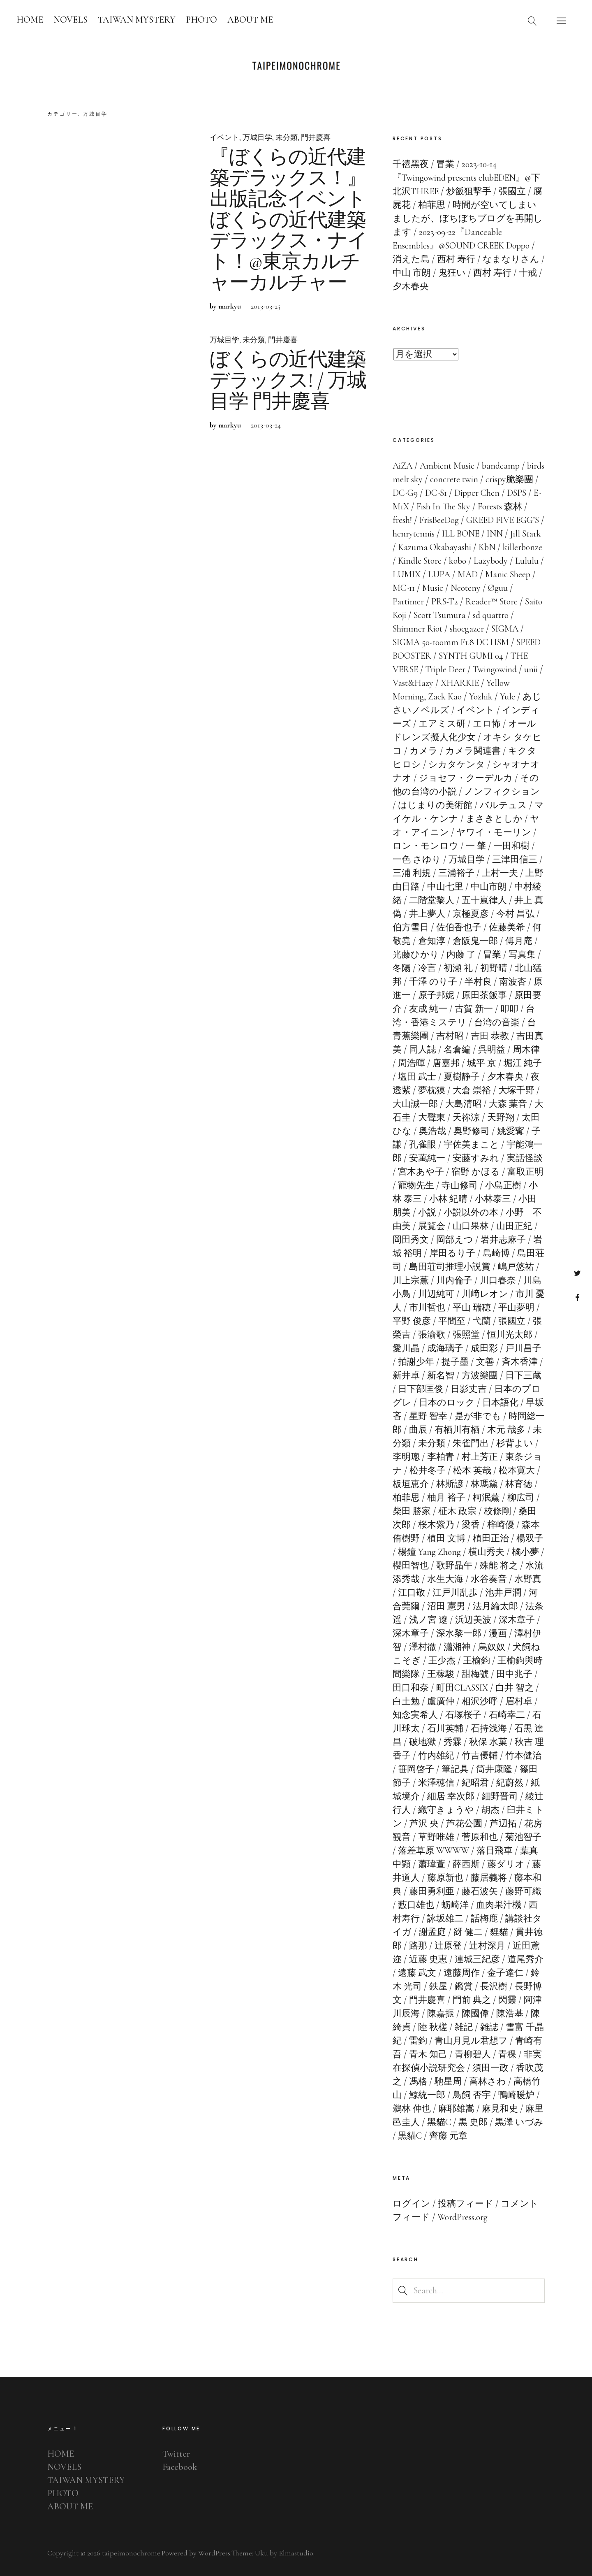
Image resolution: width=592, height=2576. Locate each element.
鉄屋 (438, 1986)
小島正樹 (503, 1185)
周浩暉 (411, 1063)
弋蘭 (482, 1321)
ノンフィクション (502, 791)
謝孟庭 (432, 1932)
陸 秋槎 (432, 2027)
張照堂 (466, 1334)
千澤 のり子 (433, 981)
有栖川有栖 (457, 1429)
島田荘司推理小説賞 (449, 1266)
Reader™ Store (491, 601)
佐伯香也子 (458, 927)
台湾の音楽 (497, 1022)
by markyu (225, 306)
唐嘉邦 (446, 1063)
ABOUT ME (250, 19)
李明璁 (406, 1457)
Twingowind (495, 669)
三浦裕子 (456, 873)
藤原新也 (445, 1877)
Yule (507, 696)
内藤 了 (461, 954)
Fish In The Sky (443, 506)
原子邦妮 (436, 995)
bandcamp (501, 465)
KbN (487, 547)
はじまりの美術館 (435, 805)
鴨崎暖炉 (516, 2095)
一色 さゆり (417, 859)
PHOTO (201, 19)
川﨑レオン (485, 1294)
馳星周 (448, 2081)
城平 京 (481, 1063)
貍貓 (499, 1932)
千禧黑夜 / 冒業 (423, 164)
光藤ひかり (416, 954)
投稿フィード (465, 2203)
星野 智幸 (428, 1416)
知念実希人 (415, 1715)
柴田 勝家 (412, 1511)
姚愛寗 (510, 1131)
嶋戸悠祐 (516, 1266)
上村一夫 (500, 873)
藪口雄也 (416, 1905)
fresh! (402, 520)
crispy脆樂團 (509, 479)
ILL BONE (460, 533)
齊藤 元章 (448, 2135)
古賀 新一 (474, 1008)
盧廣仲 (440, 1701)
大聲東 (431, 1117)
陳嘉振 (440, 2013)
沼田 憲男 (446, 1606)
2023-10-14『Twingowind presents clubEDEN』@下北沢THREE (466, 178)
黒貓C (410, 2135)
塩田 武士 (417, 1076)
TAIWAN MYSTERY (137, 19)
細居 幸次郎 (450, 1796)
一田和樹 (511, 846)
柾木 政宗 (457, 1511)
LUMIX (407, 574)
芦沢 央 (424, 1823)
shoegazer (467, 628)
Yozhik (481, 696)
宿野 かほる (475, 1171)
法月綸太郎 (495, 1606)
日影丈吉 (469, 1389)
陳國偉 (475, 2013)
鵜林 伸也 (412, 2108)
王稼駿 (440, 1674)
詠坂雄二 (445, 1918)
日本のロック (447, 1402)
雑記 (464, 2027)
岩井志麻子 (503, 1239)
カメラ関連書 (473, 751)
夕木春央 (505, 1076)
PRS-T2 (444, 601)
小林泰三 (493, 1199)
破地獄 (422, 1742)
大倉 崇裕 (472, 1090)
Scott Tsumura (439, 615)
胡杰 (490, 1810)
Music (432, 588)
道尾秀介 (525, 1959)
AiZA (402, 465)
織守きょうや (446, 1810)
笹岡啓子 (416, 1769)
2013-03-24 (266, 436)
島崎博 (496, 1253)
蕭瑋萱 (431, 1864)
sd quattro (491, 615)
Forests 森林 (500, 506)
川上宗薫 (411, 1280)
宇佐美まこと (471, 1144)
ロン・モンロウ (425, 846)
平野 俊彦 (412, 1321)
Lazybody (491, 560)
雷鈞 (418, 2040)
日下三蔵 (523, 1375)
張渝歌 (431, 1334)
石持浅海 (489, 1728)
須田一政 (490, 2068)
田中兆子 (514, 1674)
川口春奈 (498, 1280)
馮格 (418, 2081)
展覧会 (431, 1226)
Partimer (408, 601)
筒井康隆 (494, 1769)
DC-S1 (436, 493)
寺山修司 (460, 1185)
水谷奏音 (489, 1579)
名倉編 (457, 1049)
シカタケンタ (456, 764)
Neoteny (466, 588)
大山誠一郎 (415, 1104)
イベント (224, 137)
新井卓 (406, 1375)
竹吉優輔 (480, 1755)
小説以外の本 (471, 1212)
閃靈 (507, 2000)
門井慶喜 (316, 137)
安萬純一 (427, 1158)
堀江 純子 (523, 1063)
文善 (485, 1362)
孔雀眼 (422, 1144)
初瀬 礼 (458, 968)
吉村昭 (449, 1036)
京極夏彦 (471, 913)
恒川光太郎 (509, 1334)
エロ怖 (487, 723)
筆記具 (455, 1769)
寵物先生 (416, 1185)
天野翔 (500, 1117)
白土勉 (406, 1701)
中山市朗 (489, 886)
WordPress (214, 2552)
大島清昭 (463, 1104)
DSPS (516, 493)
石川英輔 (445, 1728)
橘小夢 (525, 1552)
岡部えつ (454, 1239)
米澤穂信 (436, 1782)
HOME (29, 19)
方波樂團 (480, 1375)
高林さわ (487, 2081)
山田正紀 (514, 1226)
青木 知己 (428, 2054)
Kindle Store (420, 560)
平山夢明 (516, 1307)
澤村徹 (422, 1647)
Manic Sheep (507, 574)
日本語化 (500, 1402)
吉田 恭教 (490, 1036)
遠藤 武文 (417, 1972)
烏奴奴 (491, 1647)
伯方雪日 (411, 927)
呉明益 (491, 1049)
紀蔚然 (509, 1782)
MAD (468, 574)
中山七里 (445, 886)
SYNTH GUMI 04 (471, 655)
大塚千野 (516, 1090)
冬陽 (402, 968)
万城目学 (257, 137)
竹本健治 (523, 1755)
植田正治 (491, 1538)
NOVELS (70, 19)
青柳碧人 (473, 2054)
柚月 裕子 (446, 1497)
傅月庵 (518, 941)
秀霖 (453, 1742)
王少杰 (442, 1660)
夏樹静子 (462, 1076)
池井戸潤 (503, 1592)
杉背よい (514, 1443)
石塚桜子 (463, 1715)
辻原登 (448, 1945)
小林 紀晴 (448, 1199)
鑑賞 (464, 1986)
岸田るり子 (452, 1253)
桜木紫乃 (436, 1524)
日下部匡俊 (420, 1389)
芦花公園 (464, 1823)
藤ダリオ (506, 1864)
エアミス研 (442, 723)
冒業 (492, 954)
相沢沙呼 (480, 1701)
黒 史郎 (473, 2122)
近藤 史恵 (428, 1959)
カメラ (423, 751)
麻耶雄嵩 (456, 2108)
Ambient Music (447, 465)
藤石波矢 (480, 1891)
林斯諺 (449, 1484)
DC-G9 (405, 493)
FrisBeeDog (439, 520)
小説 (427, 1212)
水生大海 (445, 1579)
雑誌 (489, 2027)
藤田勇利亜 (431, 1891)
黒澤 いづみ (519, 2122)
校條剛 (497, 1511)
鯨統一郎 (427, 2095)
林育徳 (518, 1484)
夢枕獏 (431, 1090)
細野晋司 (500, 1796)
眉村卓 (518, 1701)
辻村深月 (487, 1945)
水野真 (527, 1579)
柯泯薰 (486, 1497)
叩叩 (509, 1008)
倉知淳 (431, 941)
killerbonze (522, 547)
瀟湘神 (457, 1647)
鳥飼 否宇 (472, 2095)
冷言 (427, 968)
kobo (457, 560)
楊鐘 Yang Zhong (429, 1552)
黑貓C (439, 2122)
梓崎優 (500, 1524)
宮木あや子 (421, 1171)
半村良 (478, 981)
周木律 (526, 1049)
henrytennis (414, 533)
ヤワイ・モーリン (493, 832)
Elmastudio (296, 2552)
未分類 (286, 137)
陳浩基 (509, 2013)
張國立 (511, 1321)
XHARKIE (460, 683)
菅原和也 (480, 1837)
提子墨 (455, 1362)
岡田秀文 (411, 1239)
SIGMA (504, 628)
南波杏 (512, 981)
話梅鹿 (484, 1918)
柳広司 (520, 1497)
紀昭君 (475, 1782)
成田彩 (484, 1348)
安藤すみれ (476, 1158)
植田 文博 (446, 1538)
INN (495, 533)
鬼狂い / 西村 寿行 (474, 272)
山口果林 (471, 1226)
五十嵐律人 (484, 900)
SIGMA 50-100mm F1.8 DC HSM (451, 642)
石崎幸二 (507, 1715)
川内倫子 (454, 1280)
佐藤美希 (507, 927)
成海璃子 (445, 1348)
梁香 (471, 1524)
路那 (418, 1945)
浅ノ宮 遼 (428, 1619)
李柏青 (440, 1457)
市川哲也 (427, 1307)
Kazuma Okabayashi (434, 547)
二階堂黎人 (431, 900)
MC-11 (404, 588)
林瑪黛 (484, 1484)
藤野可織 (523, 1891)
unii (531, 669)
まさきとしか (494, 818)
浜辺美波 (473, 1619)
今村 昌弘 (515, 913)
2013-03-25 (265, 306)
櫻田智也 (411, 1565)
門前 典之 (472, 2000)
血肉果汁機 (498, 1905)
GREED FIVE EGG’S (502, 520)
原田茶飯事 (484, 995)
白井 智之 (514, 1687)
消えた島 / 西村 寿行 (434, 259)
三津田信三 (514, 859)
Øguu (498, 588)
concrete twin (454, 479)
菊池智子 (523, 1837)
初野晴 (493, 968)
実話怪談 (524, 1158)
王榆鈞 (476, 1660)
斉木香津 (520, 1362)
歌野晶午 (454, 1565)
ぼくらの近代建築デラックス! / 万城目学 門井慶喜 (288, 392)
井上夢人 (427, 913)
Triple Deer (445, 669)
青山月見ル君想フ (471, 2040)
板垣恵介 (411, 1484)
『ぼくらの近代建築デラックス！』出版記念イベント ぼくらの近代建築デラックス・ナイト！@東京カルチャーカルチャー (297, 220)
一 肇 (476, 846)
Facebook (577, 1297)
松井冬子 (427, 1470)
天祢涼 (466, 1117)
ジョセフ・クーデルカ (466, 778)
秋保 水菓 (488, 1742)
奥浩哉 (432, 1131)
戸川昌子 (523, 1348)
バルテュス (503, 805)
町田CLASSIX (462, 1687)
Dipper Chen (477, 493)
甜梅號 (475, 1674)
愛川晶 (406, 1348)
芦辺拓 (503, 1823)
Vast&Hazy (413, 683)
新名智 (440, 1375)
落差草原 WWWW (433, 1850)
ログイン (411, 2203)
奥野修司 (471, 1131)
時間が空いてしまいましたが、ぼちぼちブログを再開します (468, 218)
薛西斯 (466, 1864)
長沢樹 (493, 1986)
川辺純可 (436, 1294)
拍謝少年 (416, 1362)
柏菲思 (406, 1497)
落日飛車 (494, 1850)
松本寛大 (517, 1470)
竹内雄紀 (436, 1755)
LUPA (439, 574)
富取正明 (525, 1171)
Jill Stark (525, 533)
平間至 (451, 1321)
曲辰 (418, 1429)
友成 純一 (428, 1008)
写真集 (522, 954)
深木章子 (517, 1619)
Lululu (527, 560)
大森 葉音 (508, 1104)
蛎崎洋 (455, 1905)
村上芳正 (480, 1457)
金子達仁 (505, 1972)
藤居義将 (489, 1877)
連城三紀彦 (477, 1959)
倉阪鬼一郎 (475, 941)
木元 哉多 (506, 1429)
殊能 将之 (499, 1565)
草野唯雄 (436, 1837)
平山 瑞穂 (472, 1307)
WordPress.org (462, 2217)
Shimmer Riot (417, 628)
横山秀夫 (486, 1552)
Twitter (577, 1273)
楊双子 (529, 1538)
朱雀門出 (471, 1443)
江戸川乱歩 (455, 1592)
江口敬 (411, 1592)
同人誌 (422, 1049)
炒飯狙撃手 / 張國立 (486, 191)
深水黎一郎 (458, 1633)
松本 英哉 (472, 1470)
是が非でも (478, 1416)
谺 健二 (468, 1932)
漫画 (498, 1633)
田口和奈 (411, 1687)
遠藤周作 (462, 1972)
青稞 (507, 2054)
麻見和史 (500, 2108)
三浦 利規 (412, 873)
